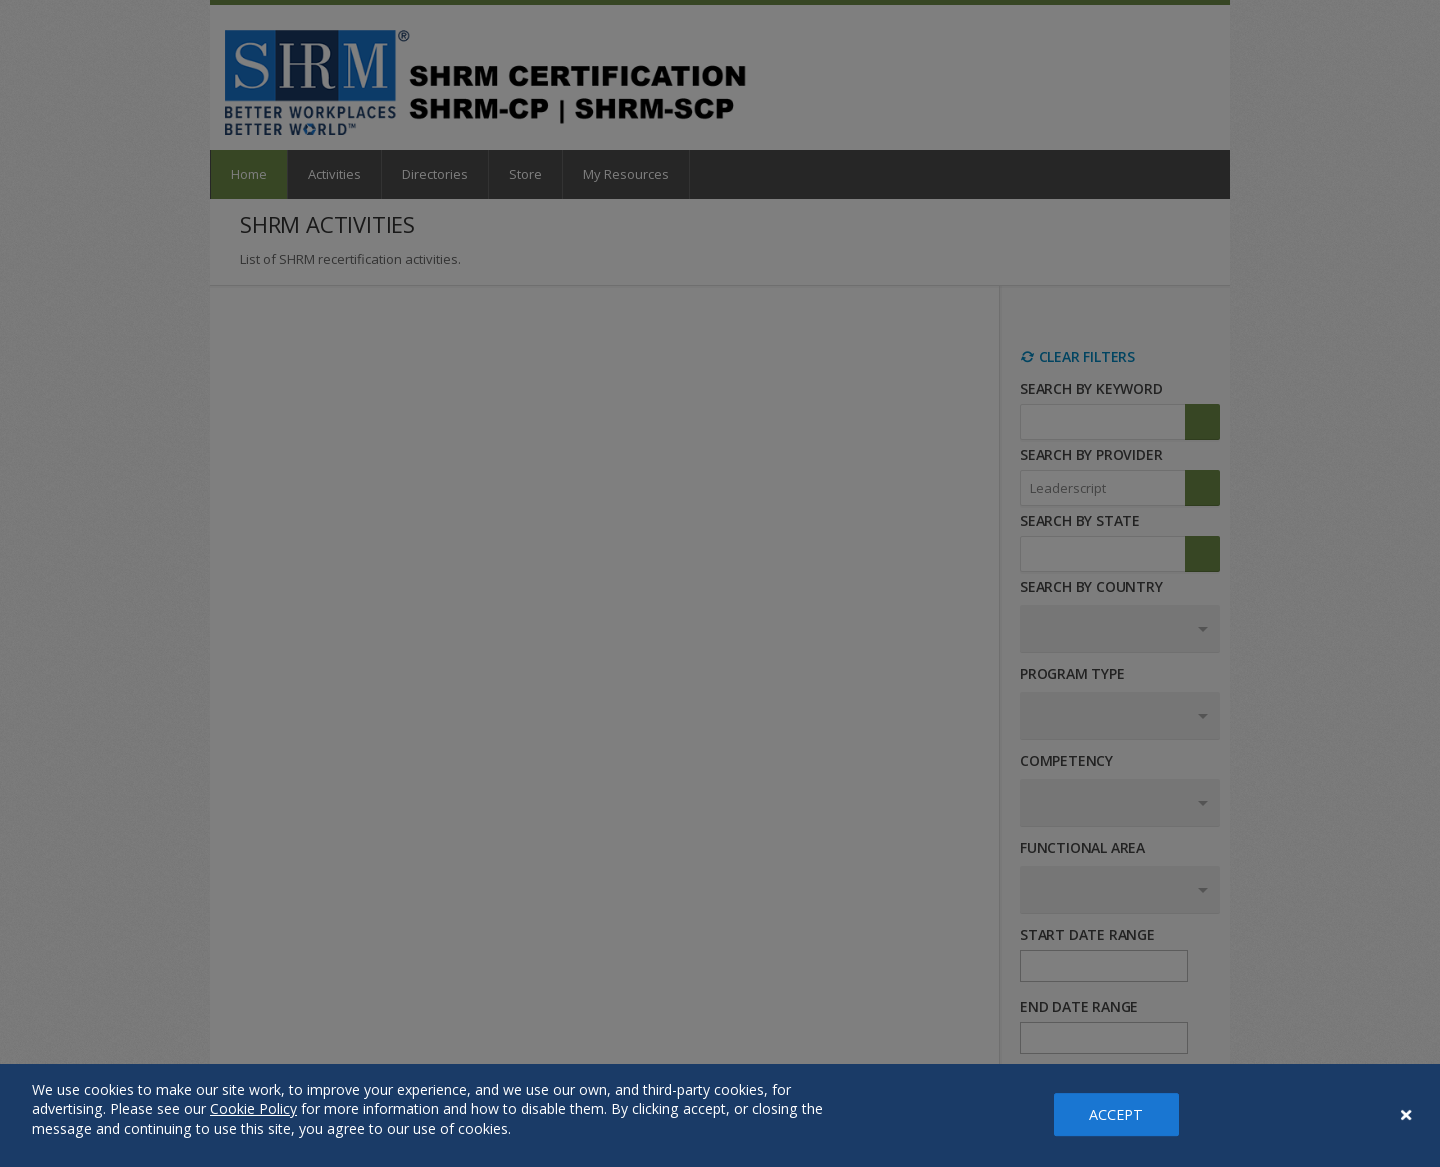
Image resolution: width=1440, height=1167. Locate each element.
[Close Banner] (1407, 1115)
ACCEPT (1116, 1114)
